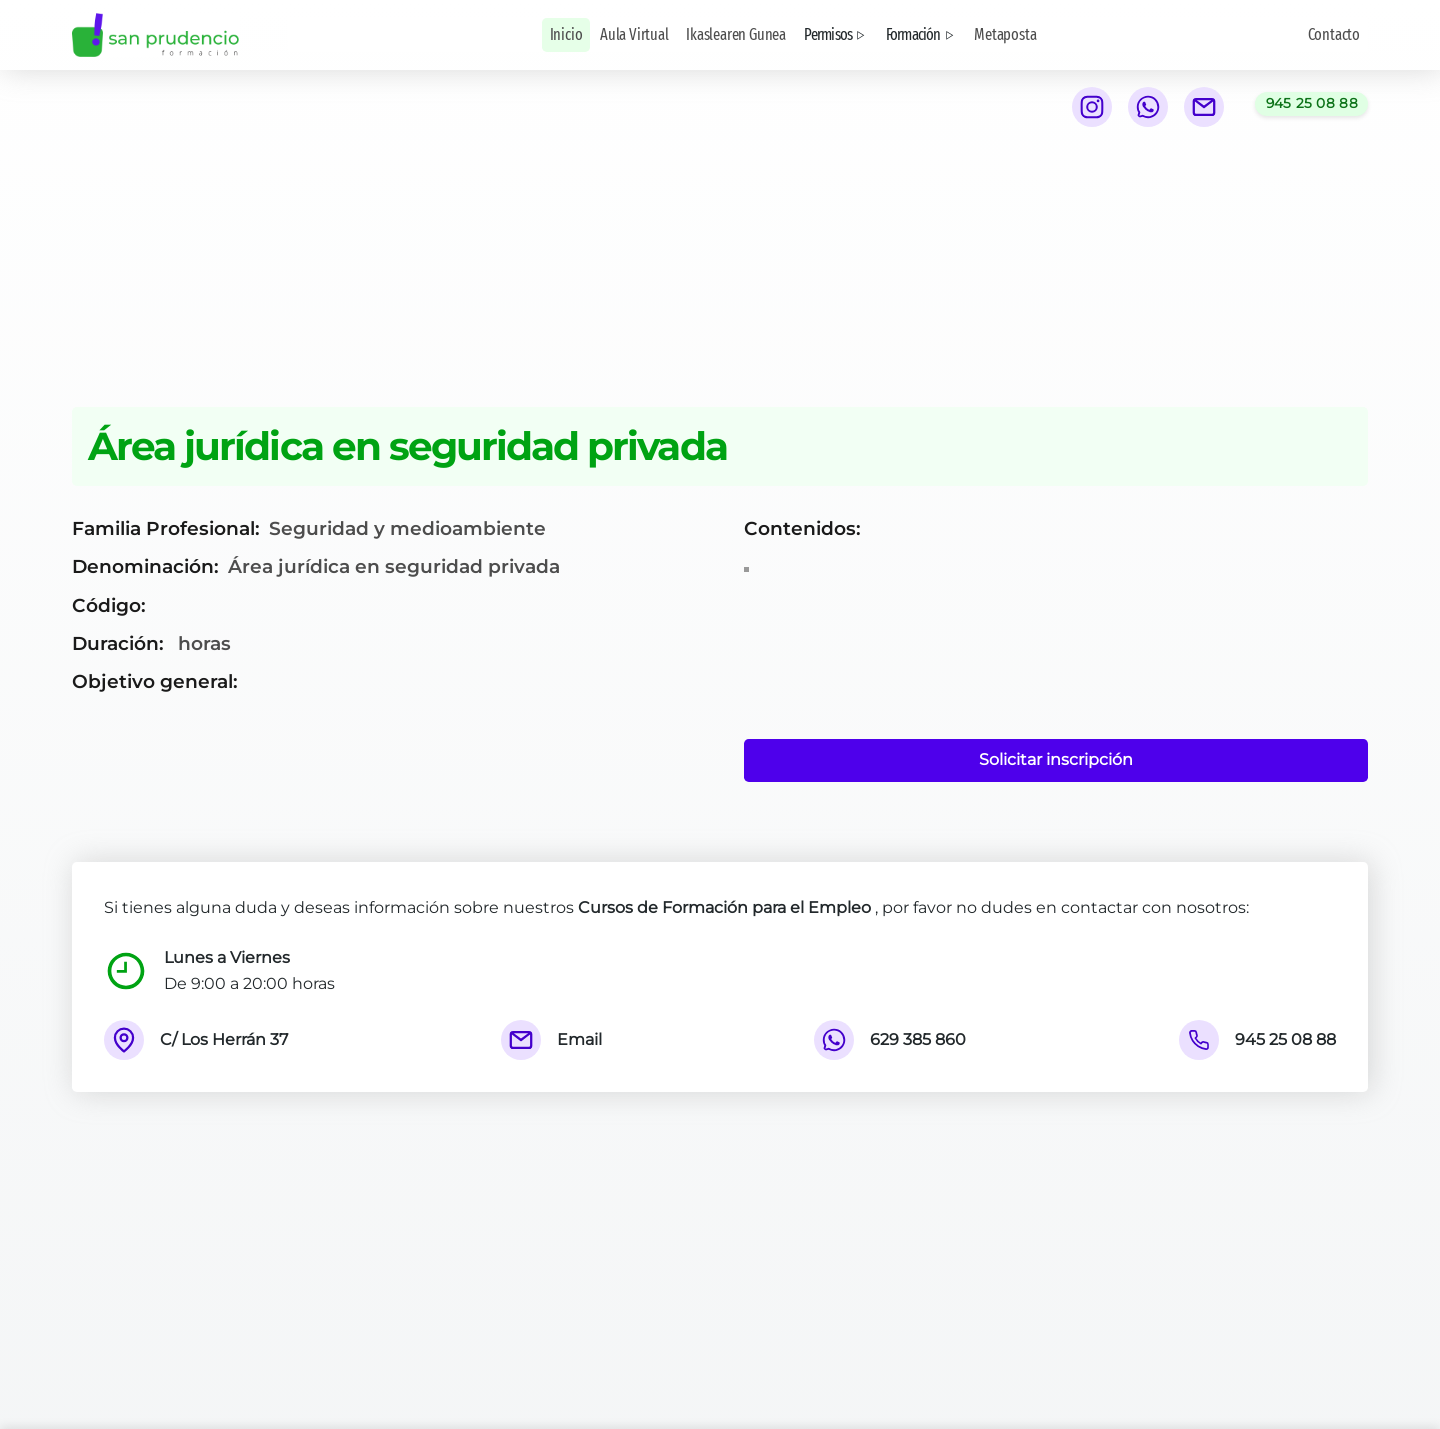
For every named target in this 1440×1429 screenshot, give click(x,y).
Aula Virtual (634, 34)
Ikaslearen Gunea (736, 34)
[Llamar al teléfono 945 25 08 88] (1311, 104)
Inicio (566, 34)
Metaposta (1005, 34)
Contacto (1334, 34)
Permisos (836, 34)
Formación (921, 34)
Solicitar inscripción (1056, 759)
